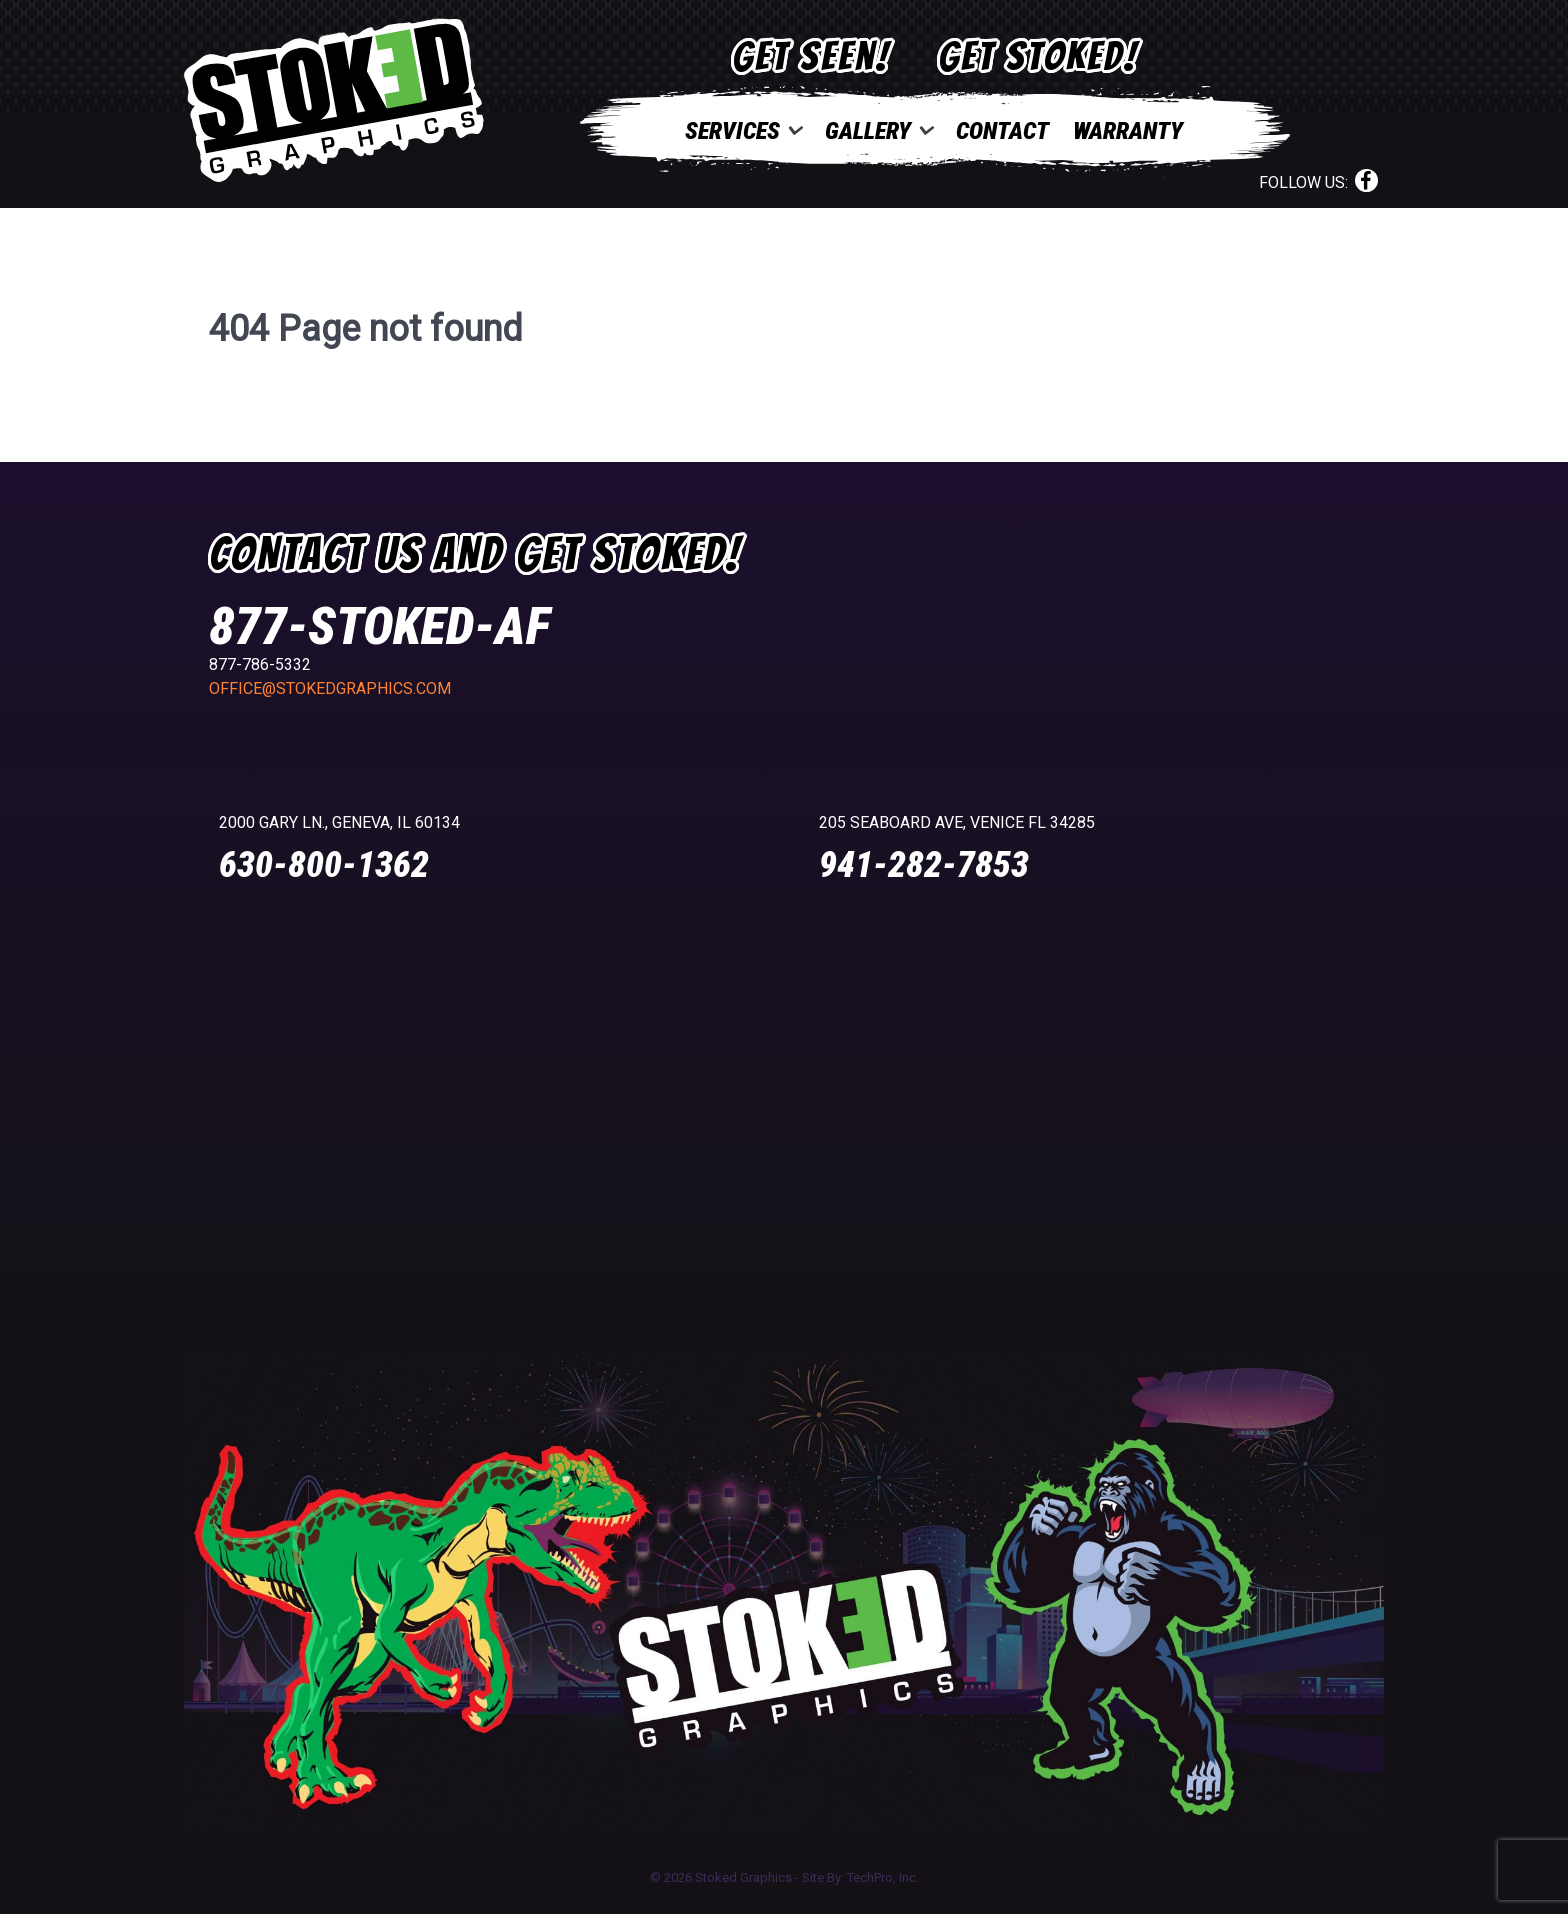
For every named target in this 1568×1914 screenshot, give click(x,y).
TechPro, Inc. (883, 1877)
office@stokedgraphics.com (330, 688)
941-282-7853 (924, 865)
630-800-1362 (324, 865)
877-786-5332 (260, 664)
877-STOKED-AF (379, 626)
